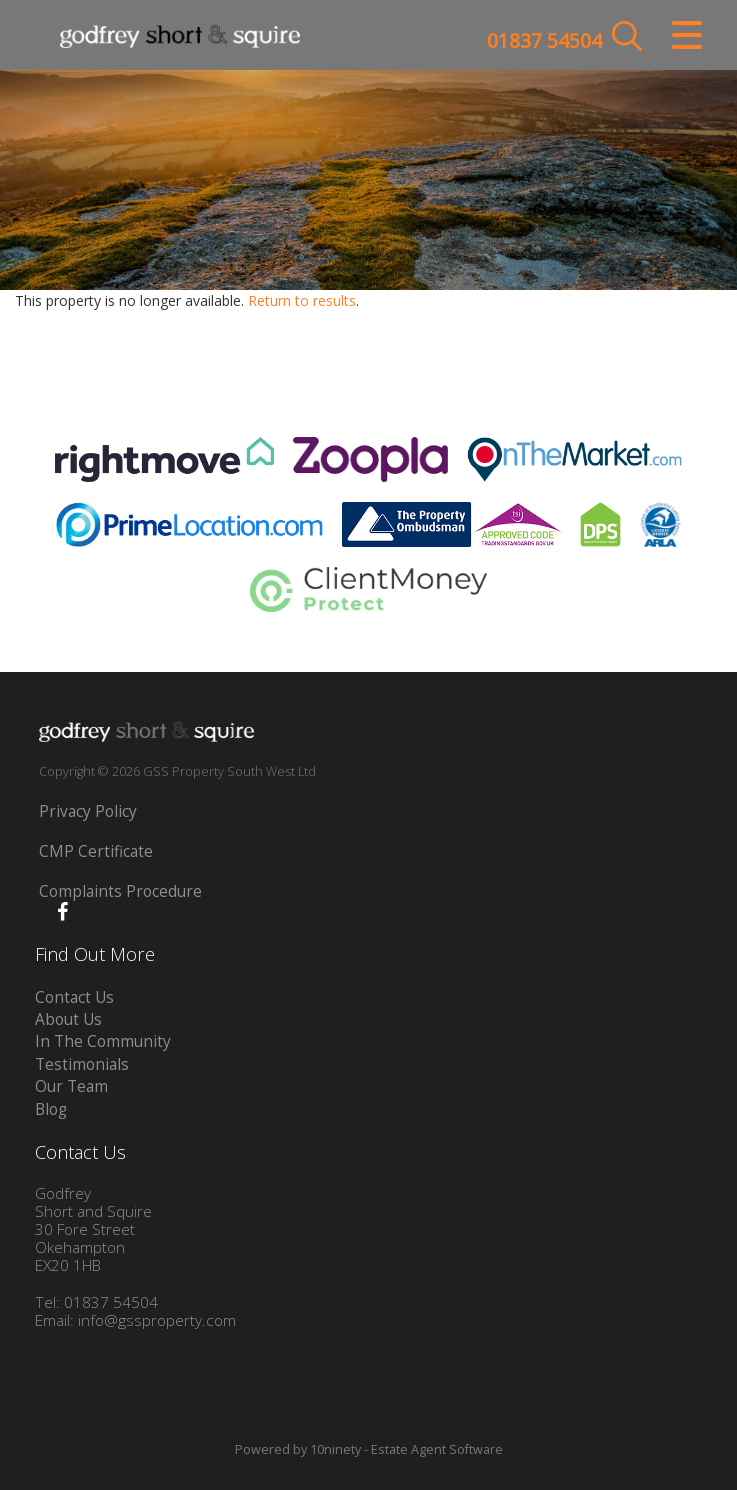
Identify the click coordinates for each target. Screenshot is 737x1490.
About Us (68, 1019)
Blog (51, 1109)
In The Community (103, 1041)
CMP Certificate (96, 851)
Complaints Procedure (120, 891)
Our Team (71, 1086)
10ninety (335, 1449)
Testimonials (82, 1064)
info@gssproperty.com (157, 1320)
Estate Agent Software (437, 1449)
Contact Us (74, 997)
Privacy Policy (88, 811)
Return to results (302, 300)
